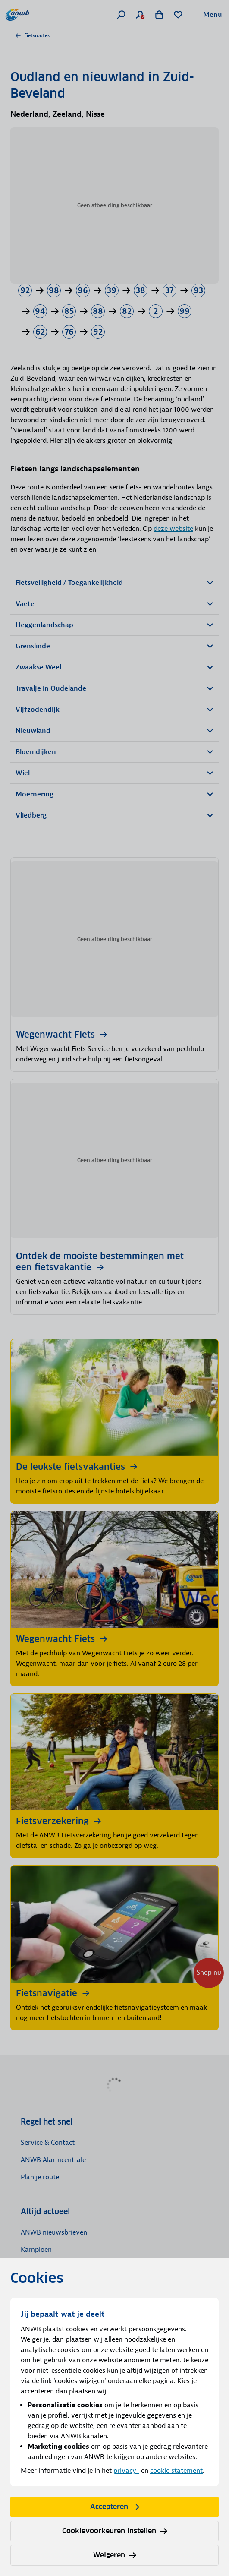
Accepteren (114, 2506)
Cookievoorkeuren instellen (114, 2530)
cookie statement (176, 2470)
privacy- (126, 2470)
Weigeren (114, 2555)
